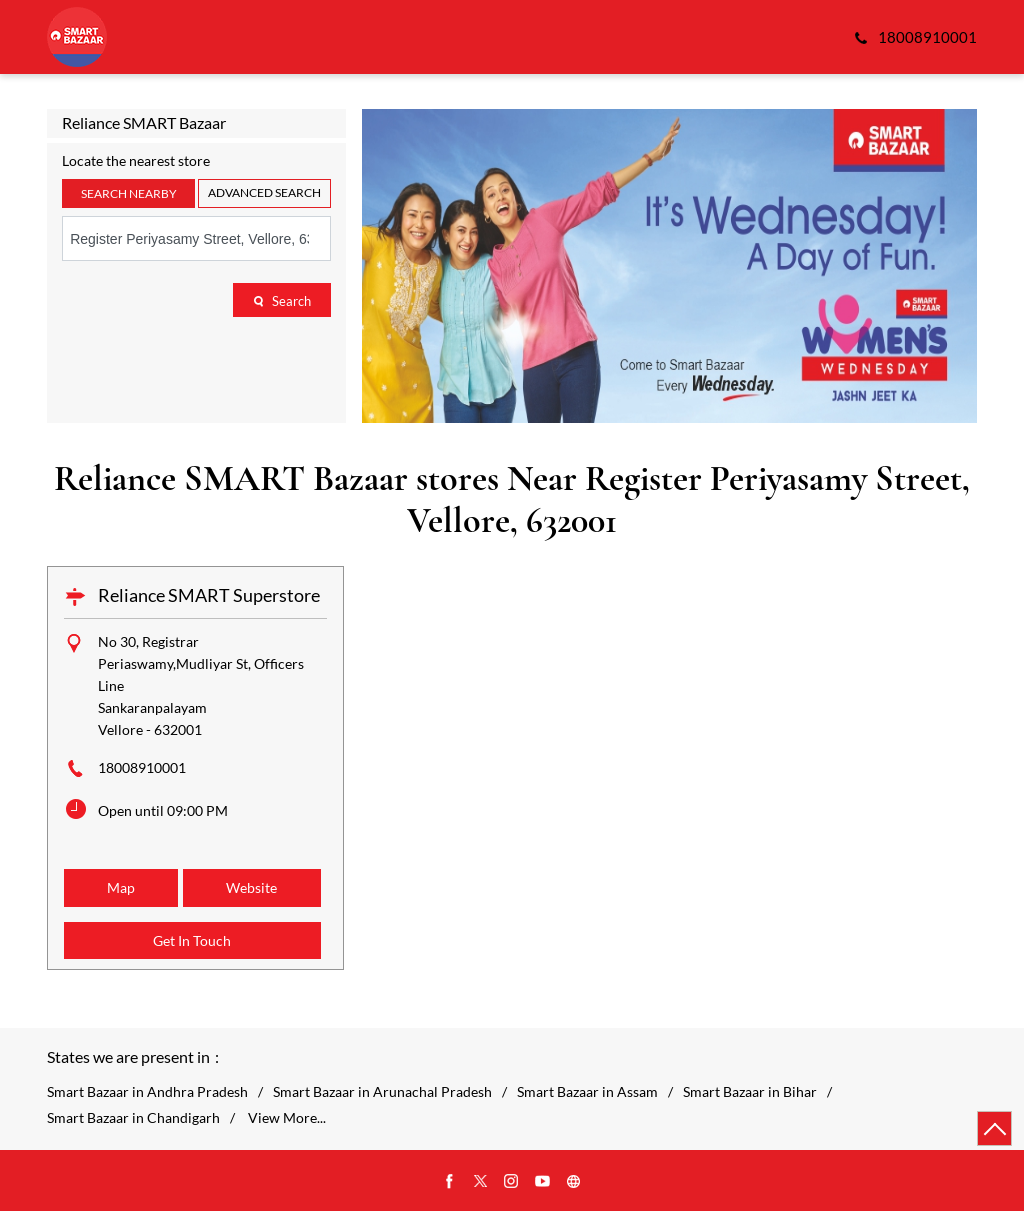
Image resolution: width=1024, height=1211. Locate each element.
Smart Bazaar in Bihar (750, 1092)
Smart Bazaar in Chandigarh (133, 1118)
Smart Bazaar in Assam (587, 1092)
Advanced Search (264, 192)
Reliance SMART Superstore (209, 595)
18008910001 (142, 767)
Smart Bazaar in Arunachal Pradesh (382, 1092)
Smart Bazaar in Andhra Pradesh (147, 1092)
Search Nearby (129, 193)
